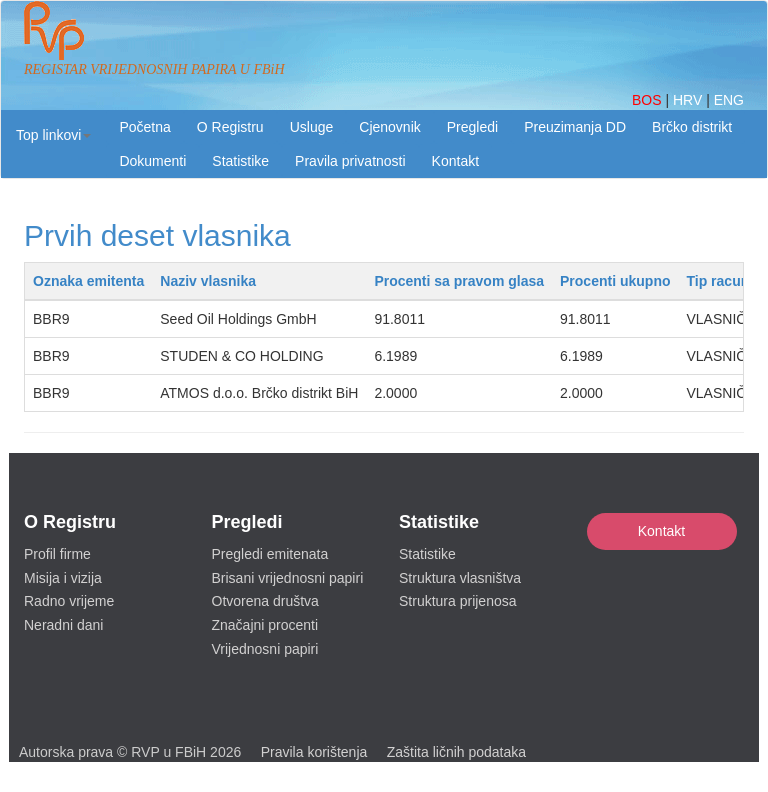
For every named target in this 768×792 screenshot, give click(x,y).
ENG (729, 100)
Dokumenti (152, 161)
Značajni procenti (265, 625)
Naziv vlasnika (208, 281)
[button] (53, 135)
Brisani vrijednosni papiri (288, 578)
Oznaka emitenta (88, 281)
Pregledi (472, 127)
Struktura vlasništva (460, 578)
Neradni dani (63, 625)
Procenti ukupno (615, 281)
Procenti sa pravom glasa (459, 281)
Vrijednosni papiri (265, 649)
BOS (648, 100)
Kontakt (661, 531)
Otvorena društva (265, 601)
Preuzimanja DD (575, 127)
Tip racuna (721, 281)
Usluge (312, 127)
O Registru (230, 127)
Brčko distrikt (692, 127)
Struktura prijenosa (458, 601)
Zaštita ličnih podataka (456, 752)
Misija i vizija (63, 578)
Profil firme (57, 554)
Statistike (240, 161)
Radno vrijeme (69, 601)
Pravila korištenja (314, 752)
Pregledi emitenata (270, 554)
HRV (689, 100)
